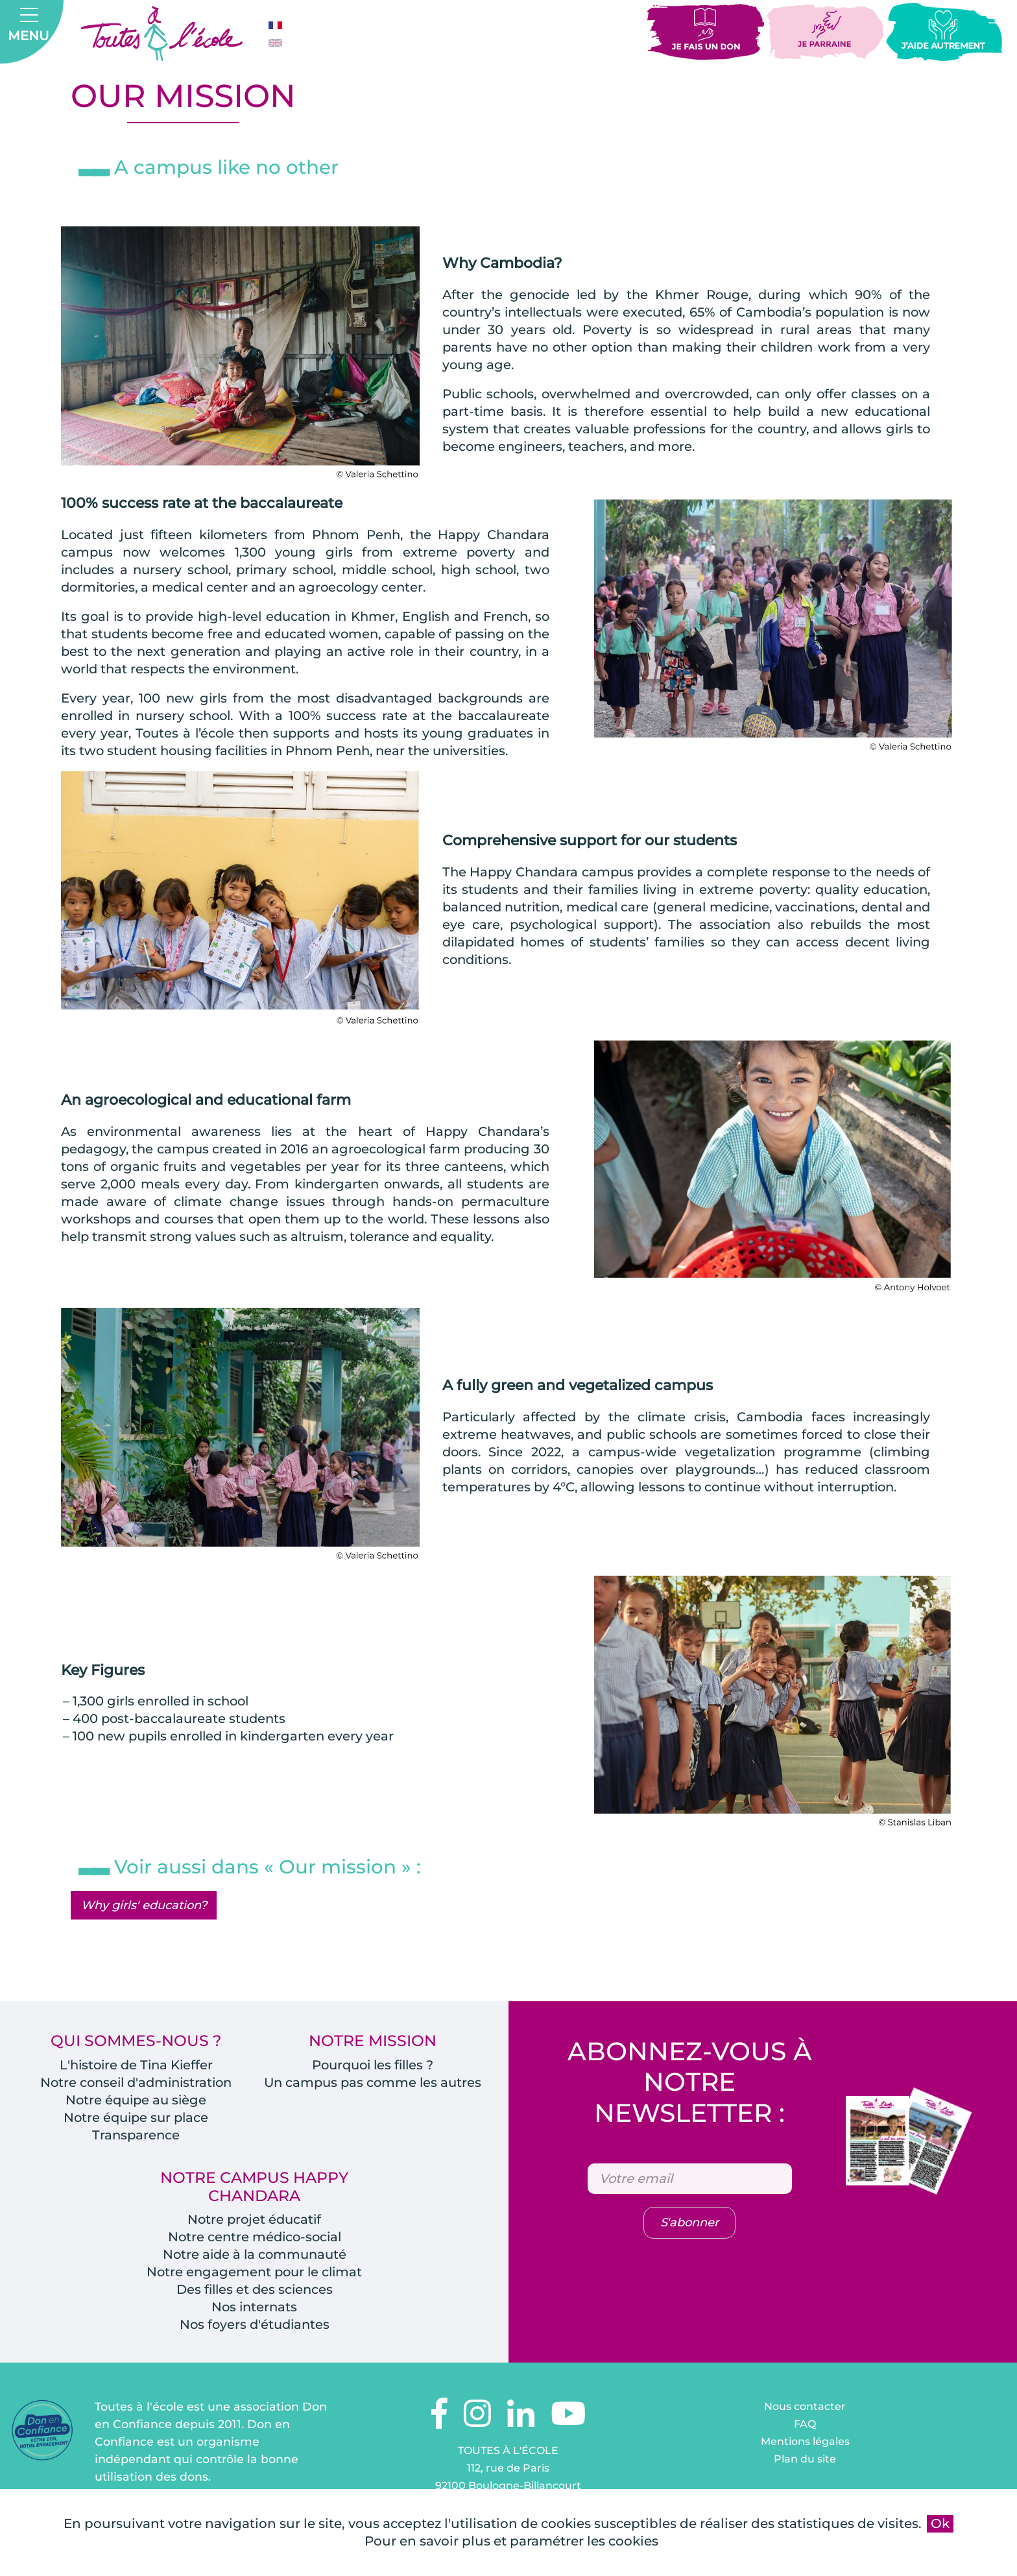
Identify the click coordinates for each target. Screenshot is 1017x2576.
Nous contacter (805, 2427)
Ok (940, 2523)
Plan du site (805, 2480)
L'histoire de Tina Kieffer (136, 2067)
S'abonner (689, 2226)
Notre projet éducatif (254, 2222)
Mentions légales (805, 2462)
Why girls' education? (144, 1907)
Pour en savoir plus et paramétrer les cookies (511, 2541)
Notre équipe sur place (136, 2119)
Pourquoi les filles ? (373, 2067)
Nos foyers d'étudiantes (254, 2345)
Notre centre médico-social (254, 2240)
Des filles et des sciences (254, 2310)
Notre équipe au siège (136, 2102)
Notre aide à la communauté (254, 2257)
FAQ (805, 2444)
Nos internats (254, 2327)
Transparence (136, 2137)
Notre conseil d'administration (136, 2084)
